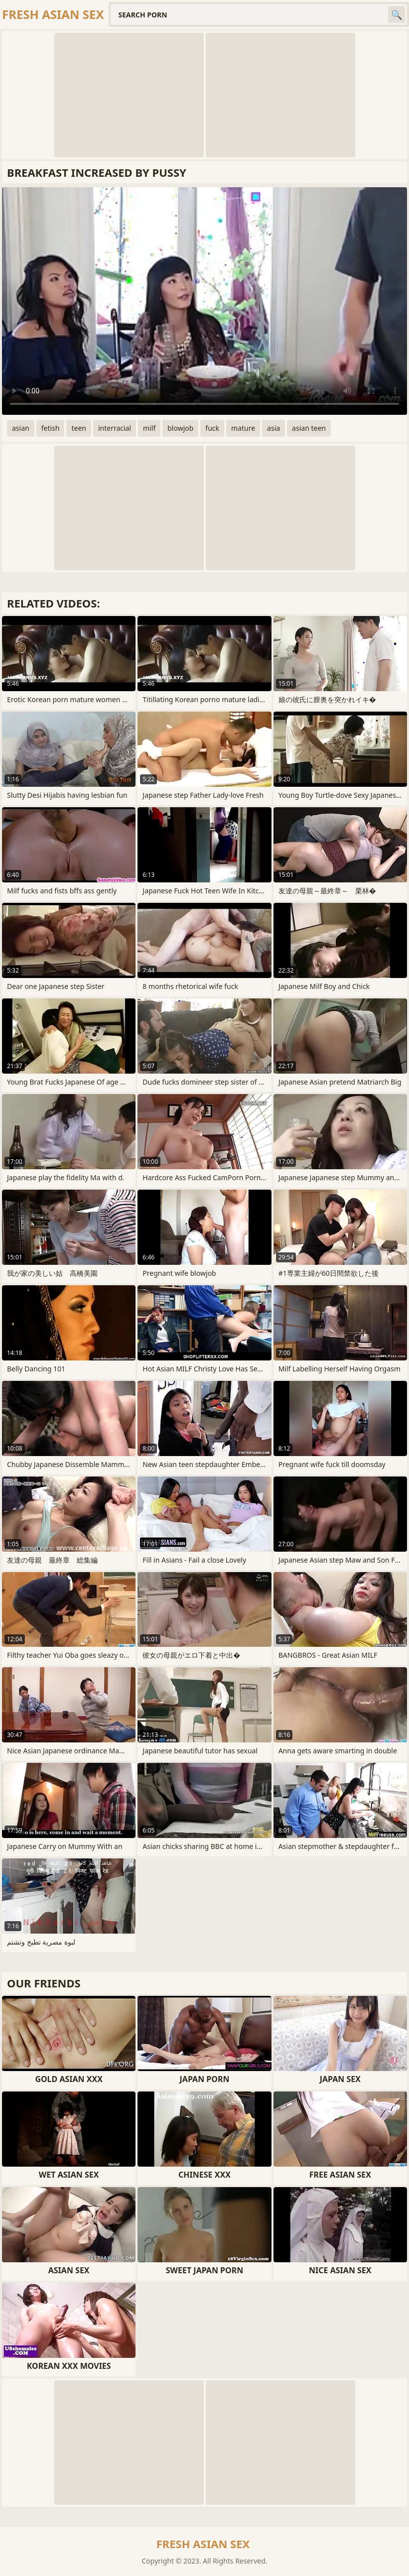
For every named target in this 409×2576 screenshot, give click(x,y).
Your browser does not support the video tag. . (204, 301)
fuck (212, 428)
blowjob (180, 428)
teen (78, 428)
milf (149, 428)
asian (20, 428)
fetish (50, 428)
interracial (114, 428)
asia (273, 428)
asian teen (309, 428)
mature (243, 428)
